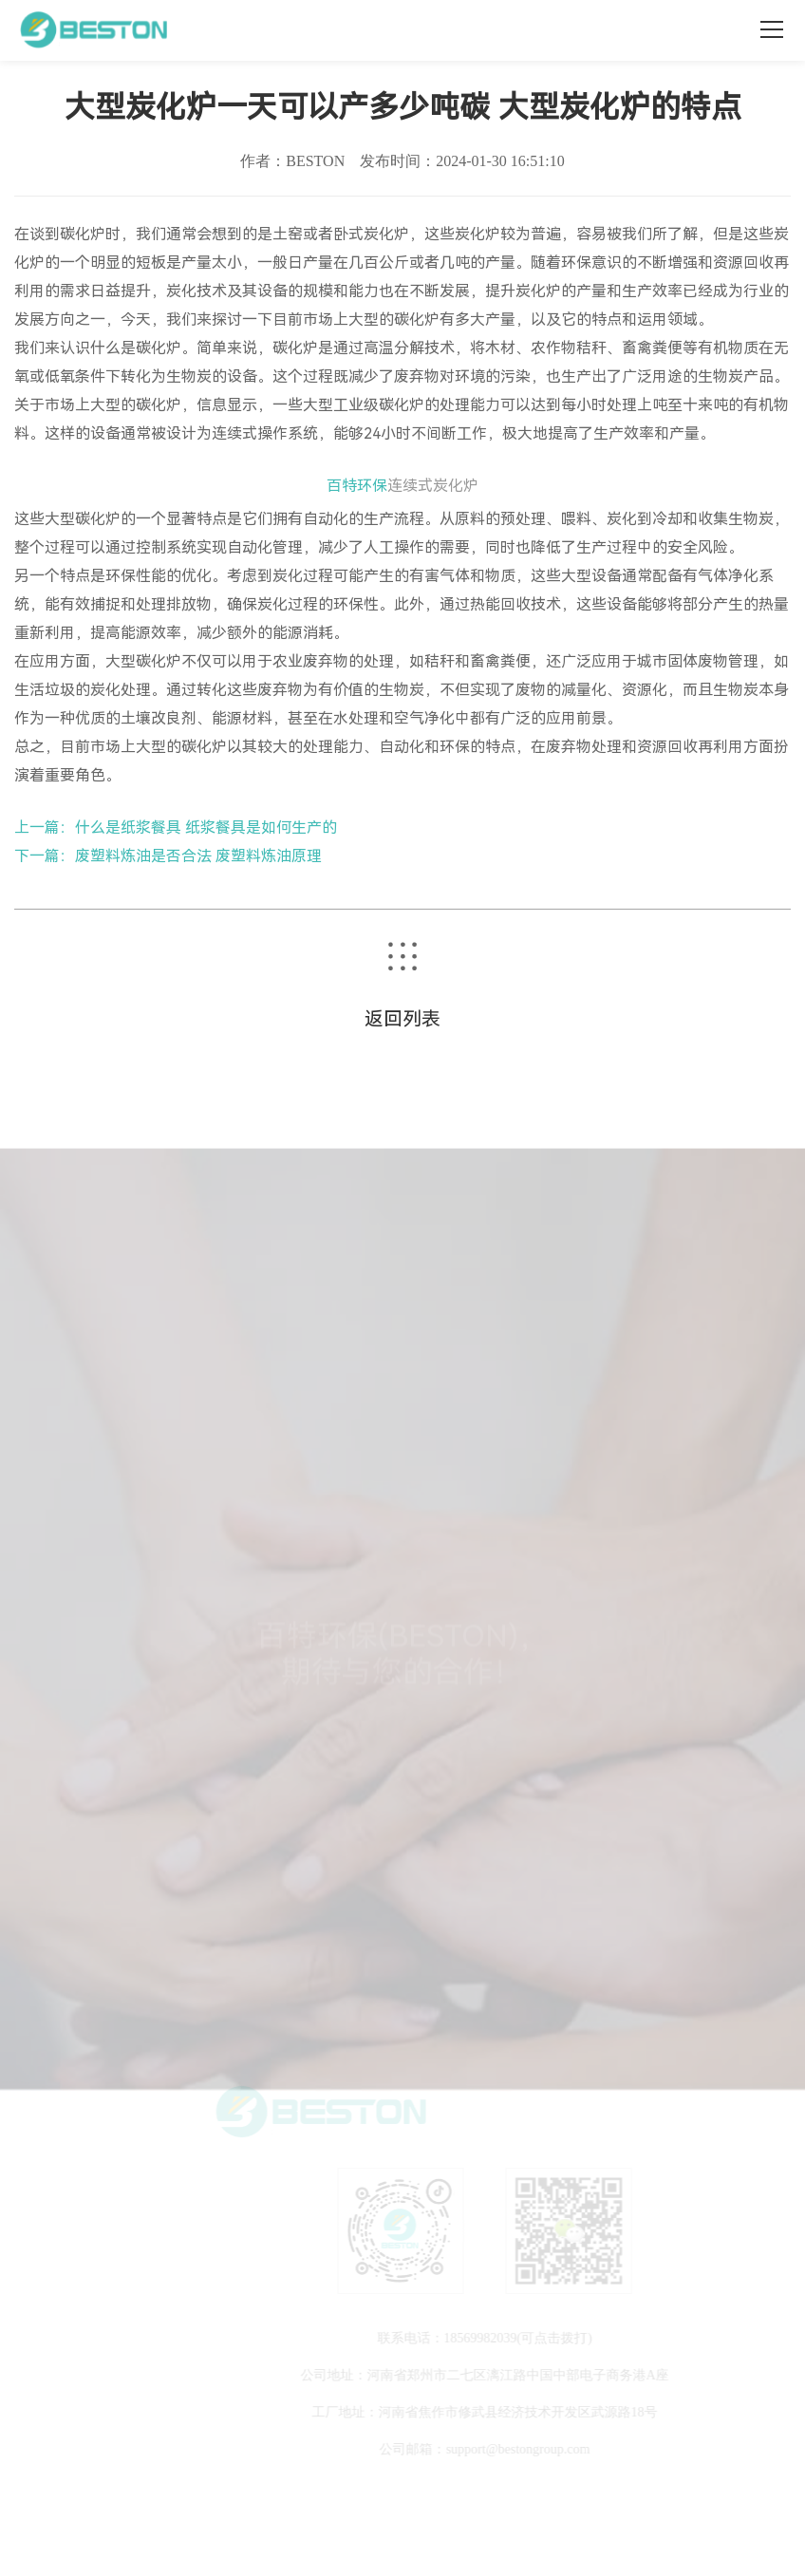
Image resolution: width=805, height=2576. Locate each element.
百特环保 (357, 486)
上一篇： (44, 827)
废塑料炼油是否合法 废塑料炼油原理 (198, 856)
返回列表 (402, 1018)
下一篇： (44, 856)
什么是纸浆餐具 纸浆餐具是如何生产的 (206, 827)
